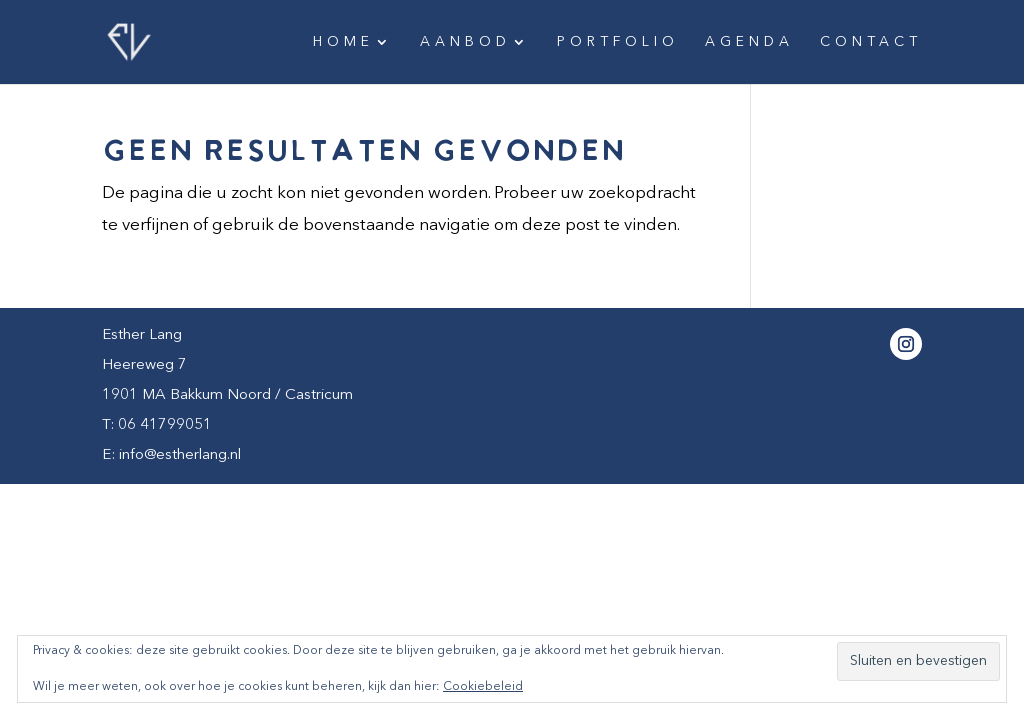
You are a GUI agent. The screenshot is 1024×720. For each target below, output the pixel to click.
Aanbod (465, 42)
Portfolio (618, 42)
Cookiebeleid (483, 687)
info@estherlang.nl (180, 455)
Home (343, 42)
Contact (871, 42)
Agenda (749, 42)
